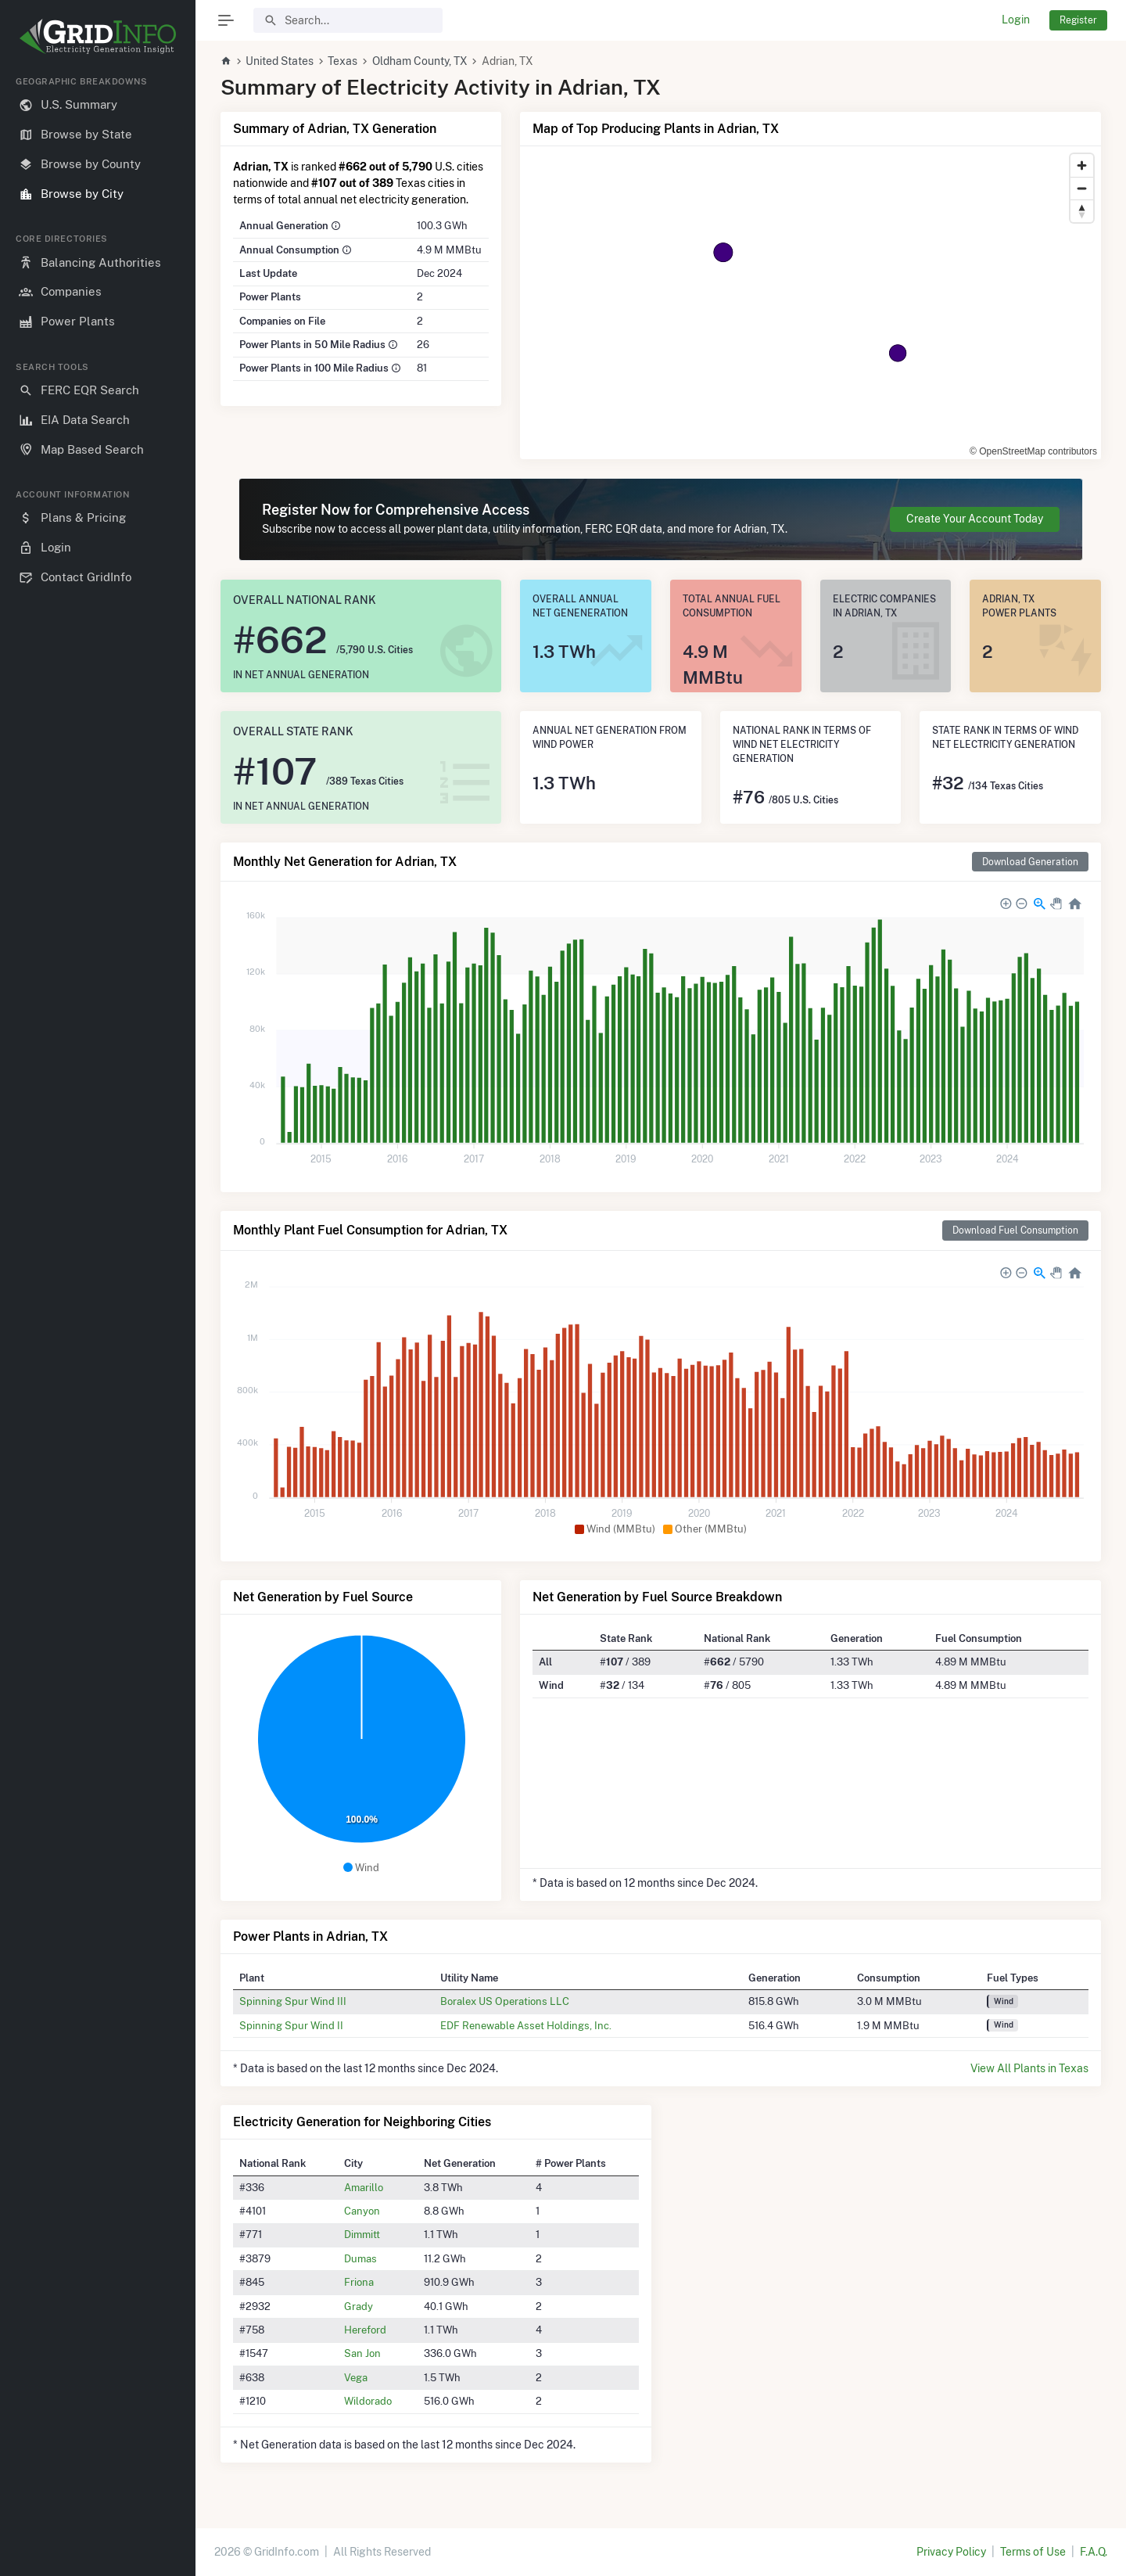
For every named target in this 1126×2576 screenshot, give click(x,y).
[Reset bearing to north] (1081, 210)
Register (1078, 20)
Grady (358, 2306)
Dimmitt (362, 2234)
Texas (342, 61)
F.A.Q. (1093, 2551)
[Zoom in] (1081, 165)
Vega (356, 2377)
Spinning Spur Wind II (291, 2025)
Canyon (362, 2210)
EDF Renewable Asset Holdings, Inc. (525, 2025)
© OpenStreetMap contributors (1033, 451)
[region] (97, 1313)
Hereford (365, 2329)
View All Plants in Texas (1029, 2068)
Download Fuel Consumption (1015, 1230)
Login (1016, 19)
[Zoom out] (1081, 188)
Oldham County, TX (420, 61)
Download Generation (1030, 862)
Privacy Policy (951, 2551)
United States (280, 61)
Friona (359, 2282)
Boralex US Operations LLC (504, 2001)
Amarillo (363, 2187)
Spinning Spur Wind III (292, 2001)
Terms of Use (1033, 2551)
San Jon (362, 2353)
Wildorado (368, 2401)
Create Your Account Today (974, 518)
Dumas (360, 2258)
